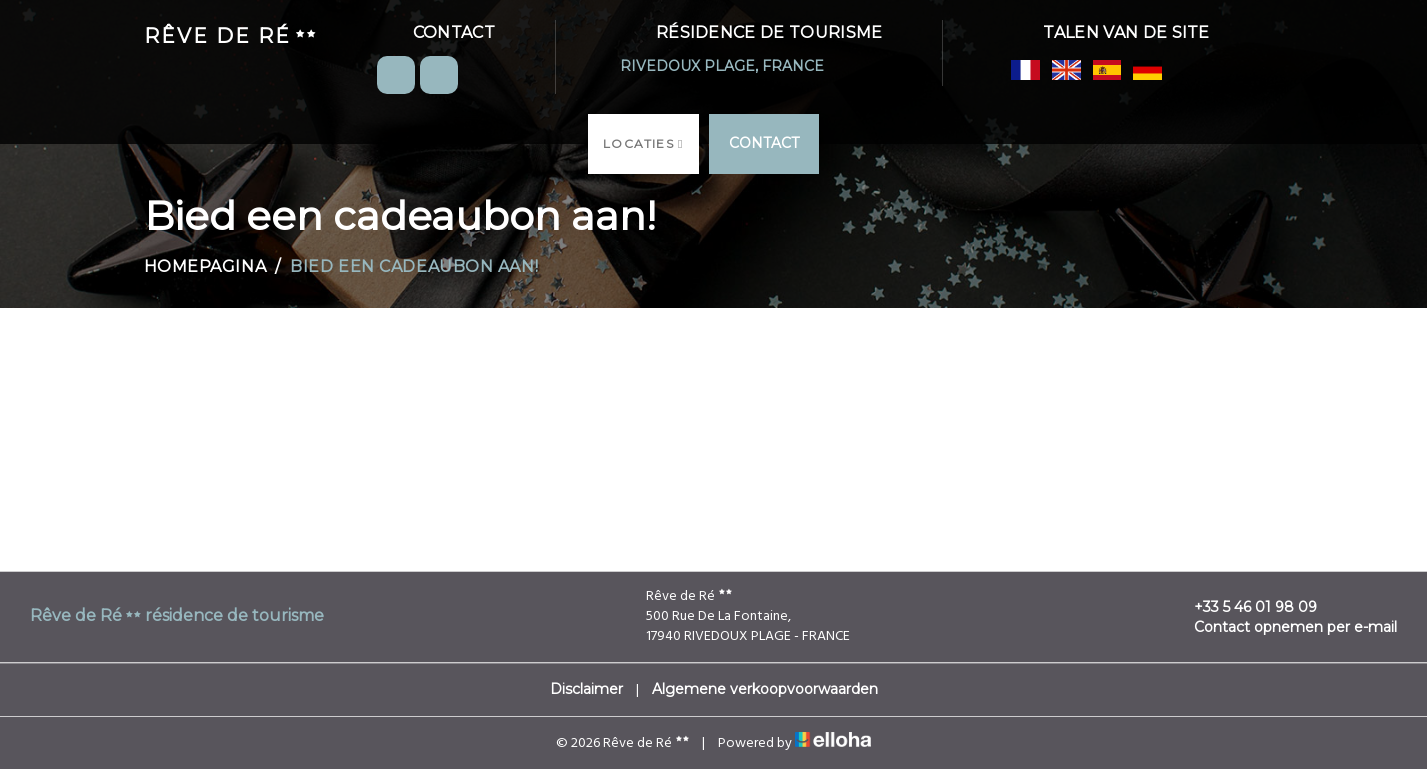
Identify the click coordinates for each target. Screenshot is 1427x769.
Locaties (643, 143)
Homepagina (205, 266)
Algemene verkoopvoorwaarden (765, 689)
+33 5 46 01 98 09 (1244, 607)
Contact (764, 143)
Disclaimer (586, 689)
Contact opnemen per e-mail (1284, 627)
